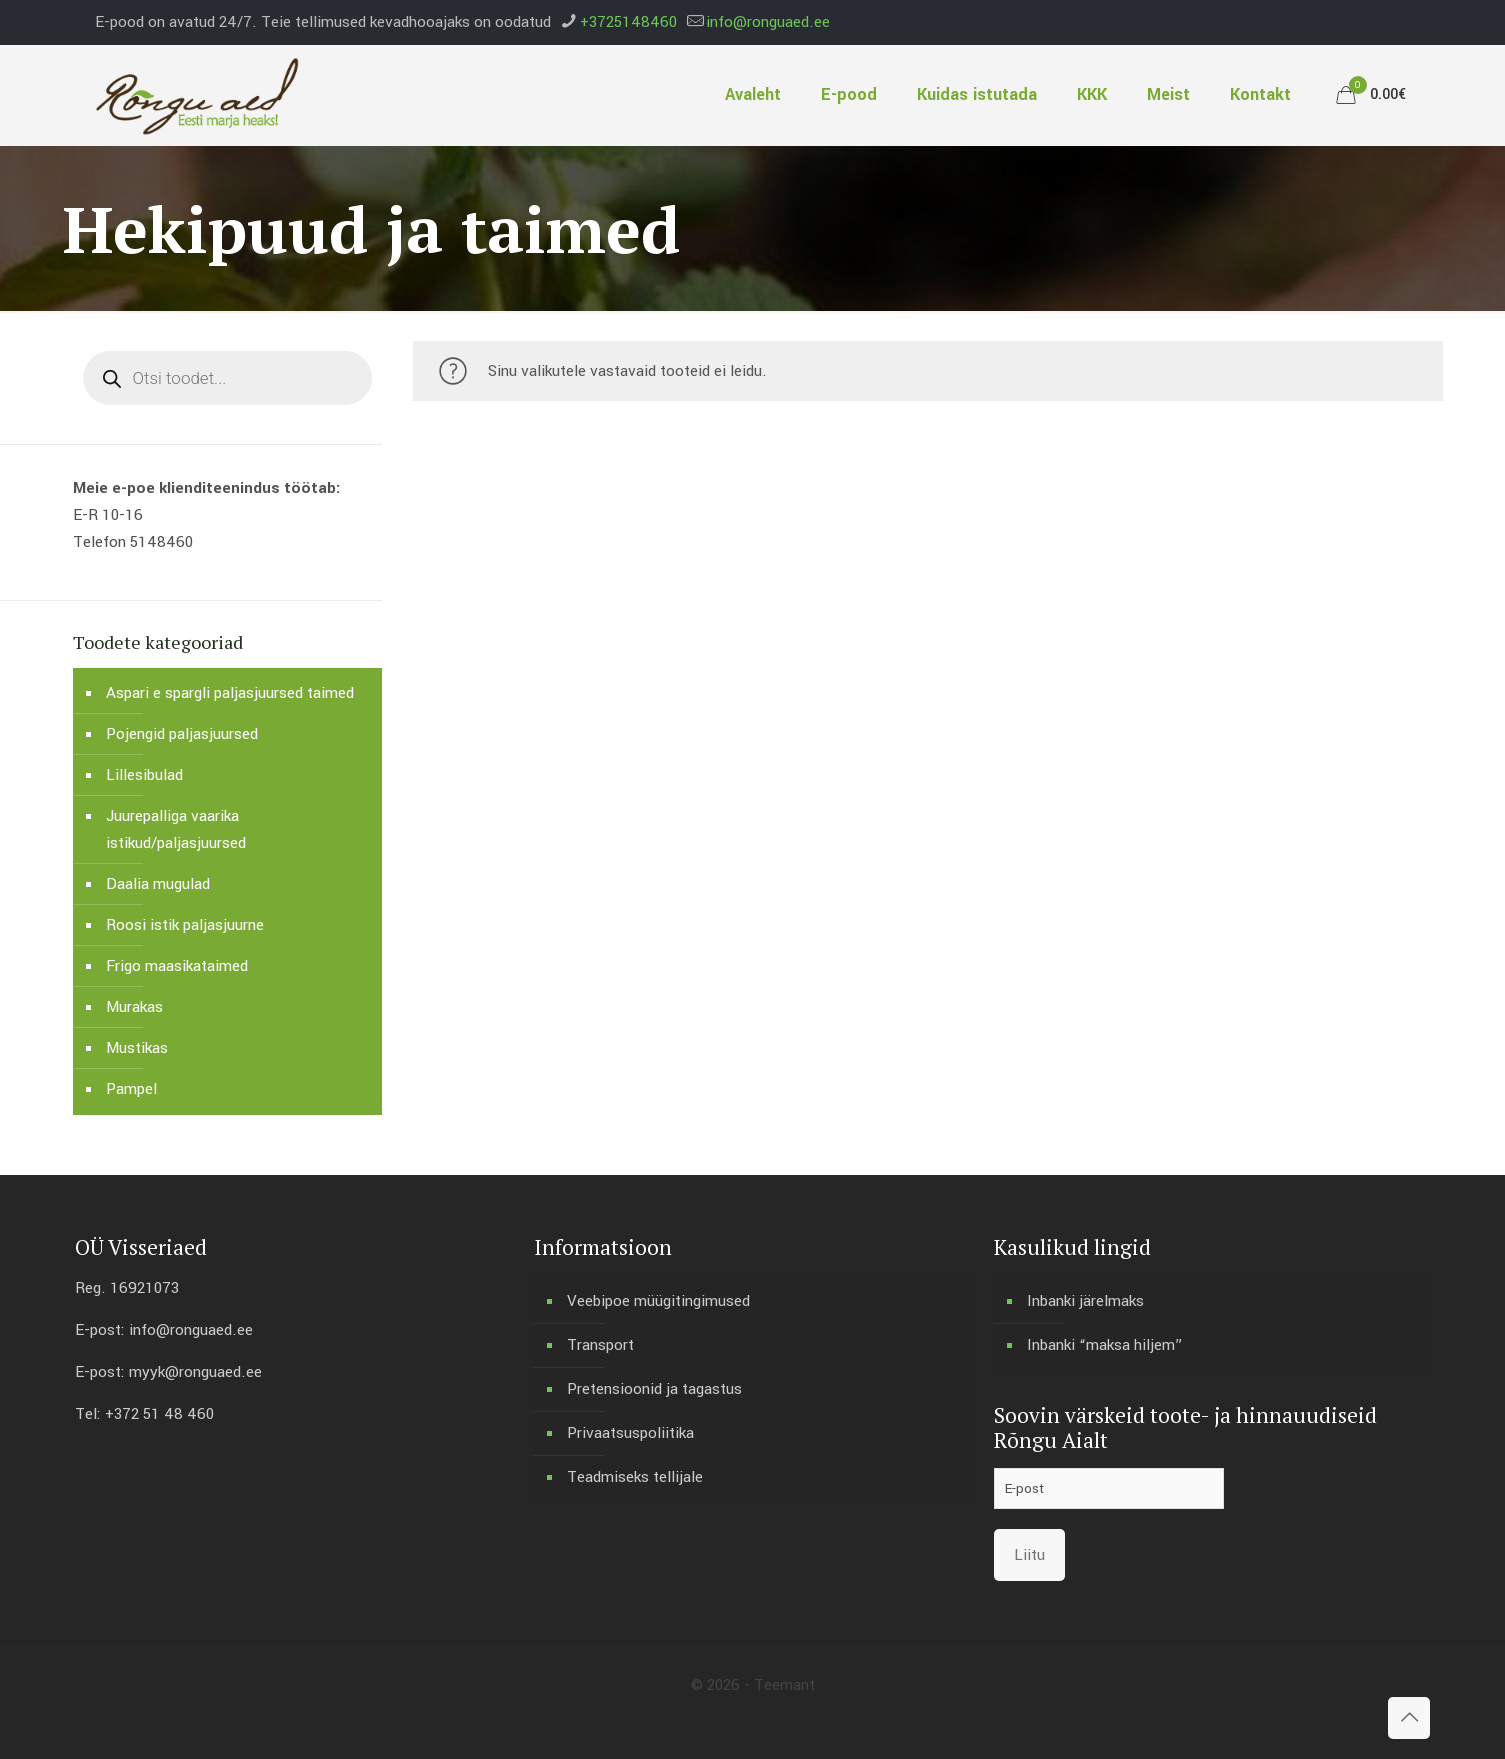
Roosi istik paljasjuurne (185, 925)
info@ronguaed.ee (191, 1330)
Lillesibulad (144, 775)
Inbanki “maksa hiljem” (1105, 1345)
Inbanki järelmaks (1085, 1301)
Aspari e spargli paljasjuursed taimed (230, 693)
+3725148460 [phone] (628, 22)
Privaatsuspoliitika (630, 1433)
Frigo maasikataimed (177, 966)
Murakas (134, 1007)
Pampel (131, 1089)
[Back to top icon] (1409, 1718)
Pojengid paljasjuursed (182, 734)
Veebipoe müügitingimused (658, 1301)
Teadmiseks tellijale (635, 1477)
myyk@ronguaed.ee (195, 1372)
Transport (600, 1345)
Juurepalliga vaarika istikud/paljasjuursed (176, 829)
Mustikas (137, 1048)
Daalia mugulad (158, 884)
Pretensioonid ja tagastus (654, 1389)
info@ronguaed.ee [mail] (768, 22)
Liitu (1029, 1555)
